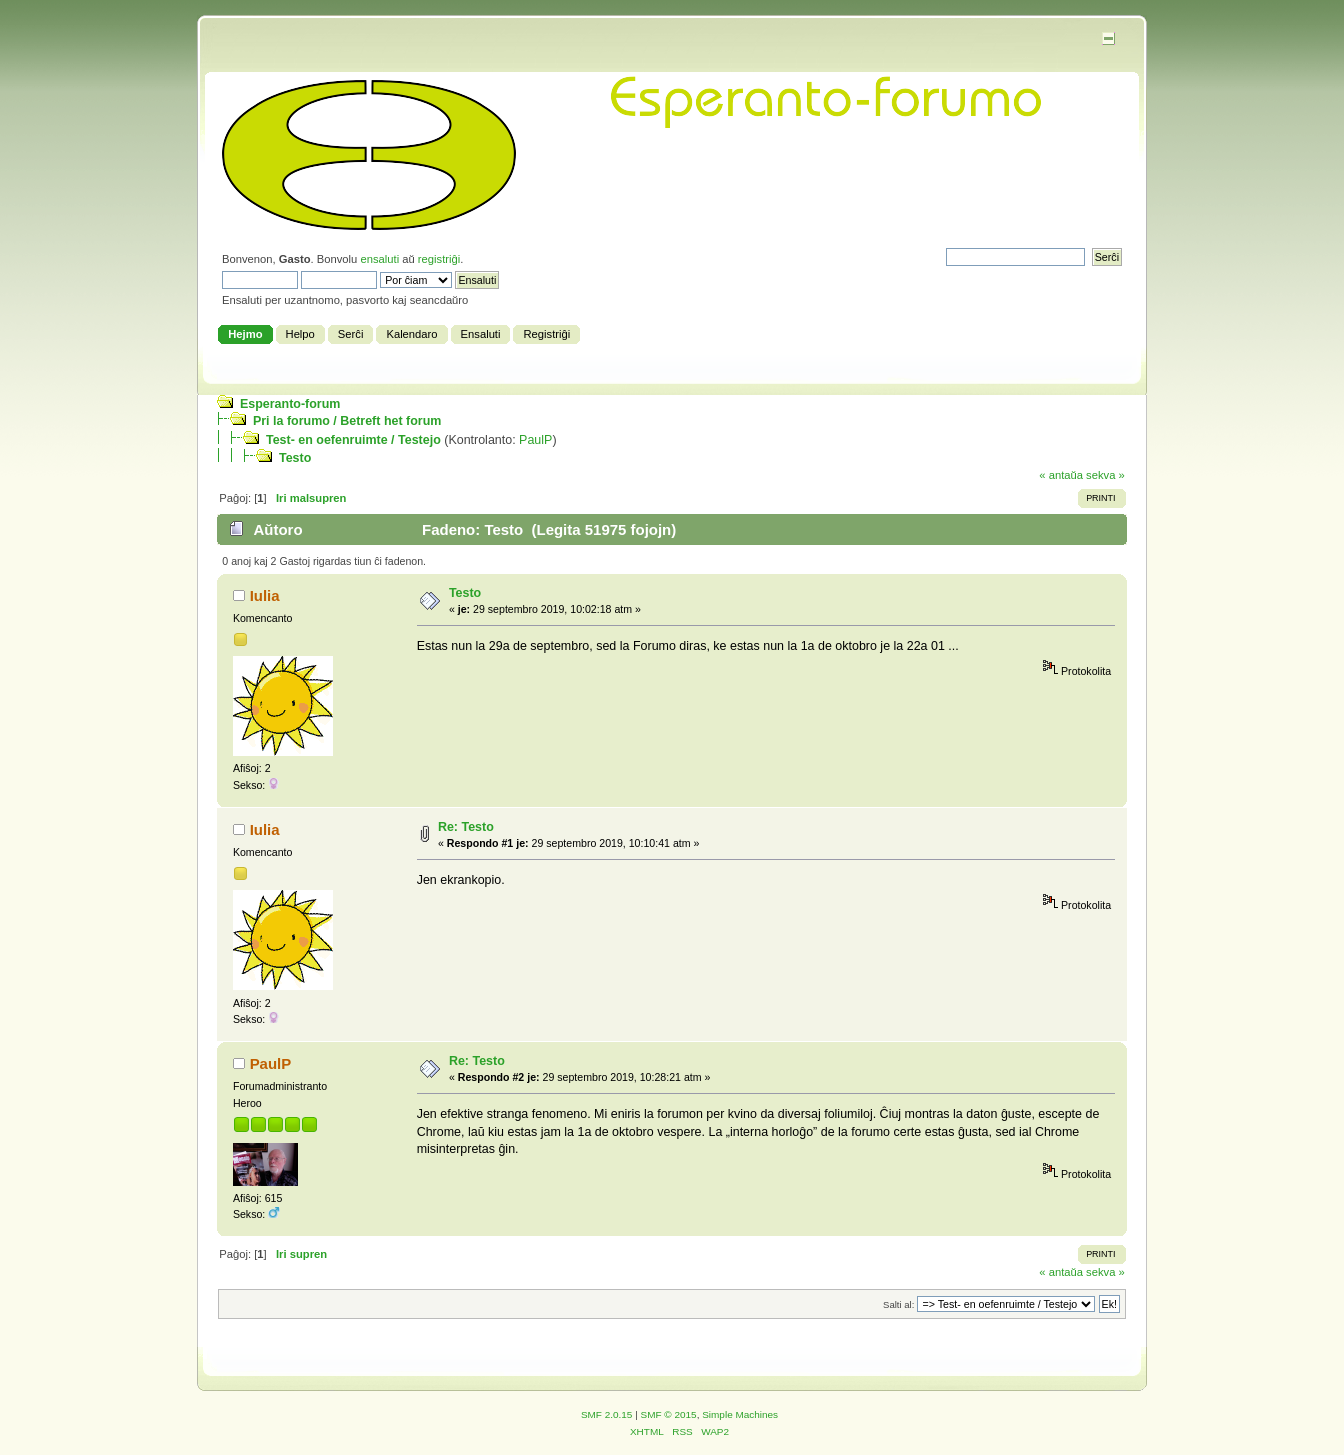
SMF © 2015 (669, 1414)
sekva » (1105, 475)
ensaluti (379, 259)
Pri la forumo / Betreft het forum (347, 421)
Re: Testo (466, 827)
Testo (295, 458)
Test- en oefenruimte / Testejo (353, 440)
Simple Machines (740, 1414)
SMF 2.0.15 (607, 1414)
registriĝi (439, 259)
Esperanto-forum (290, 404)
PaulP (535, 440)
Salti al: (898, 1304)
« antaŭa (1061, 475)
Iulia (265, 595)
